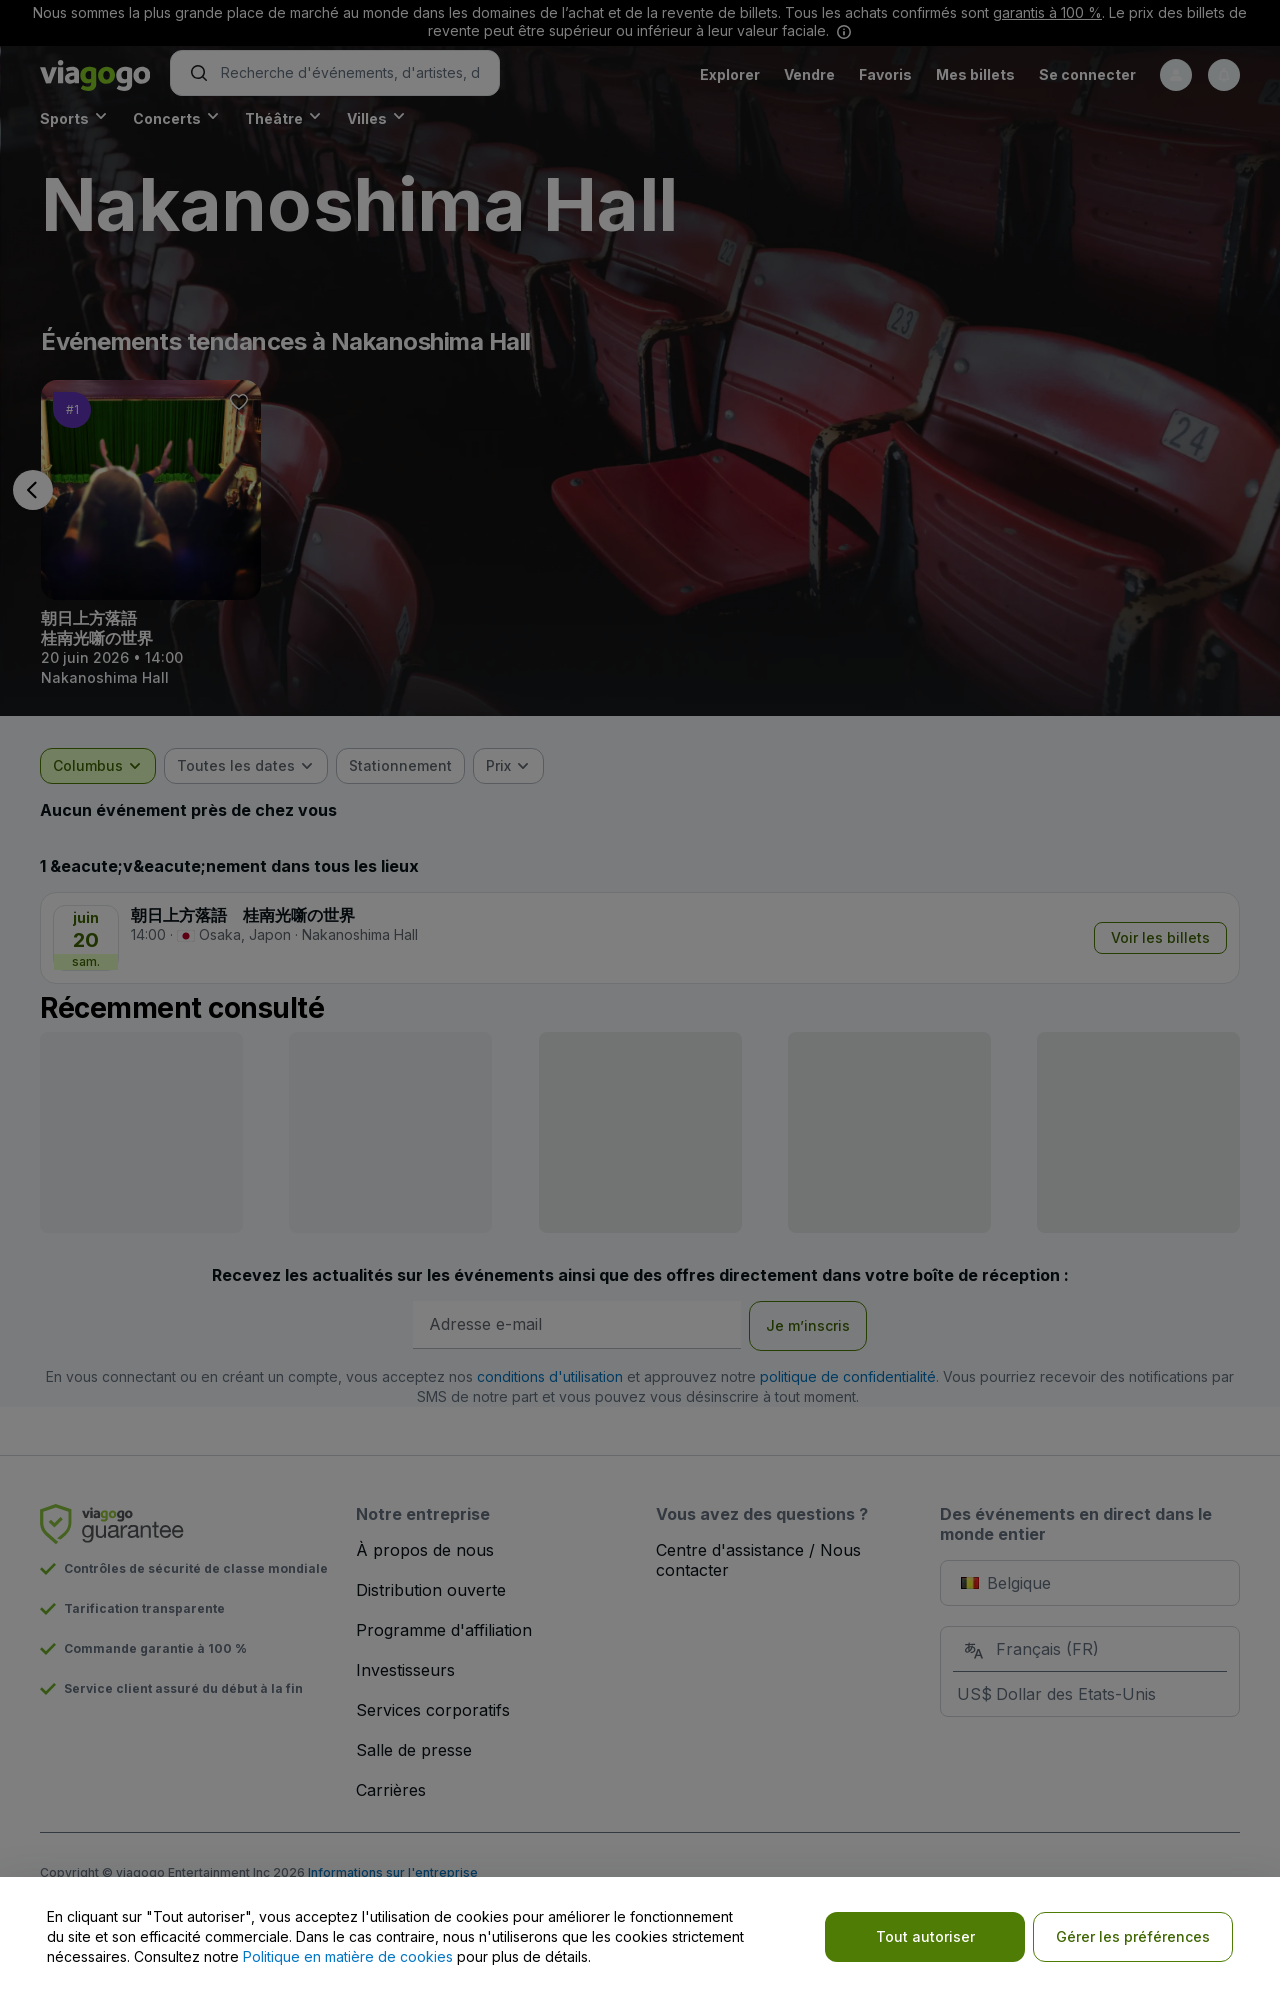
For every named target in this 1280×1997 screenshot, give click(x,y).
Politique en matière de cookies (348, 1956)
